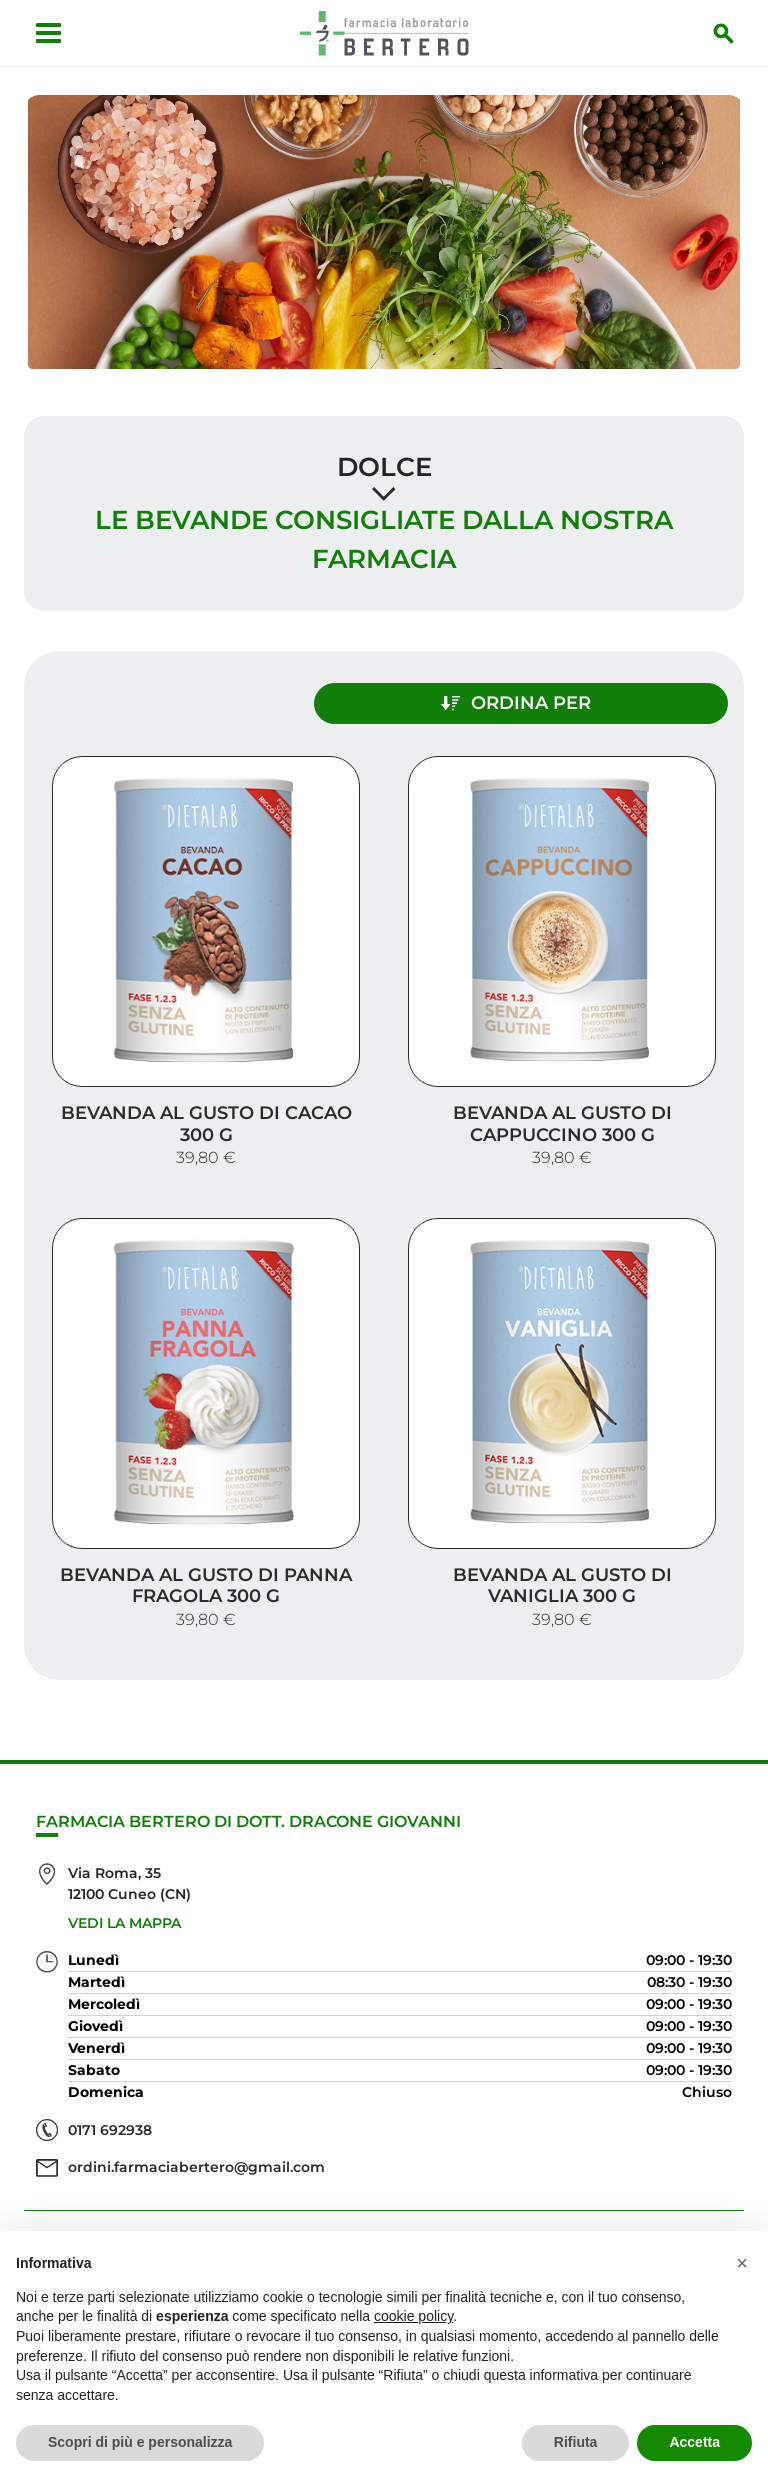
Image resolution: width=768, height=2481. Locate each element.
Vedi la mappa (124, 1903)
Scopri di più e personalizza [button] (140, 2442)
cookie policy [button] (413, 2316)
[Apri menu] (45, 33)
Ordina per (558, 699)
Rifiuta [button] (576, 2442)
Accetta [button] (694, 2442)
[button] (742, 2263)
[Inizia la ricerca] (727, 33)
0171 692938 (110, 2109)
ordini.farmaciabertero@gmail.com (196, 2147)
